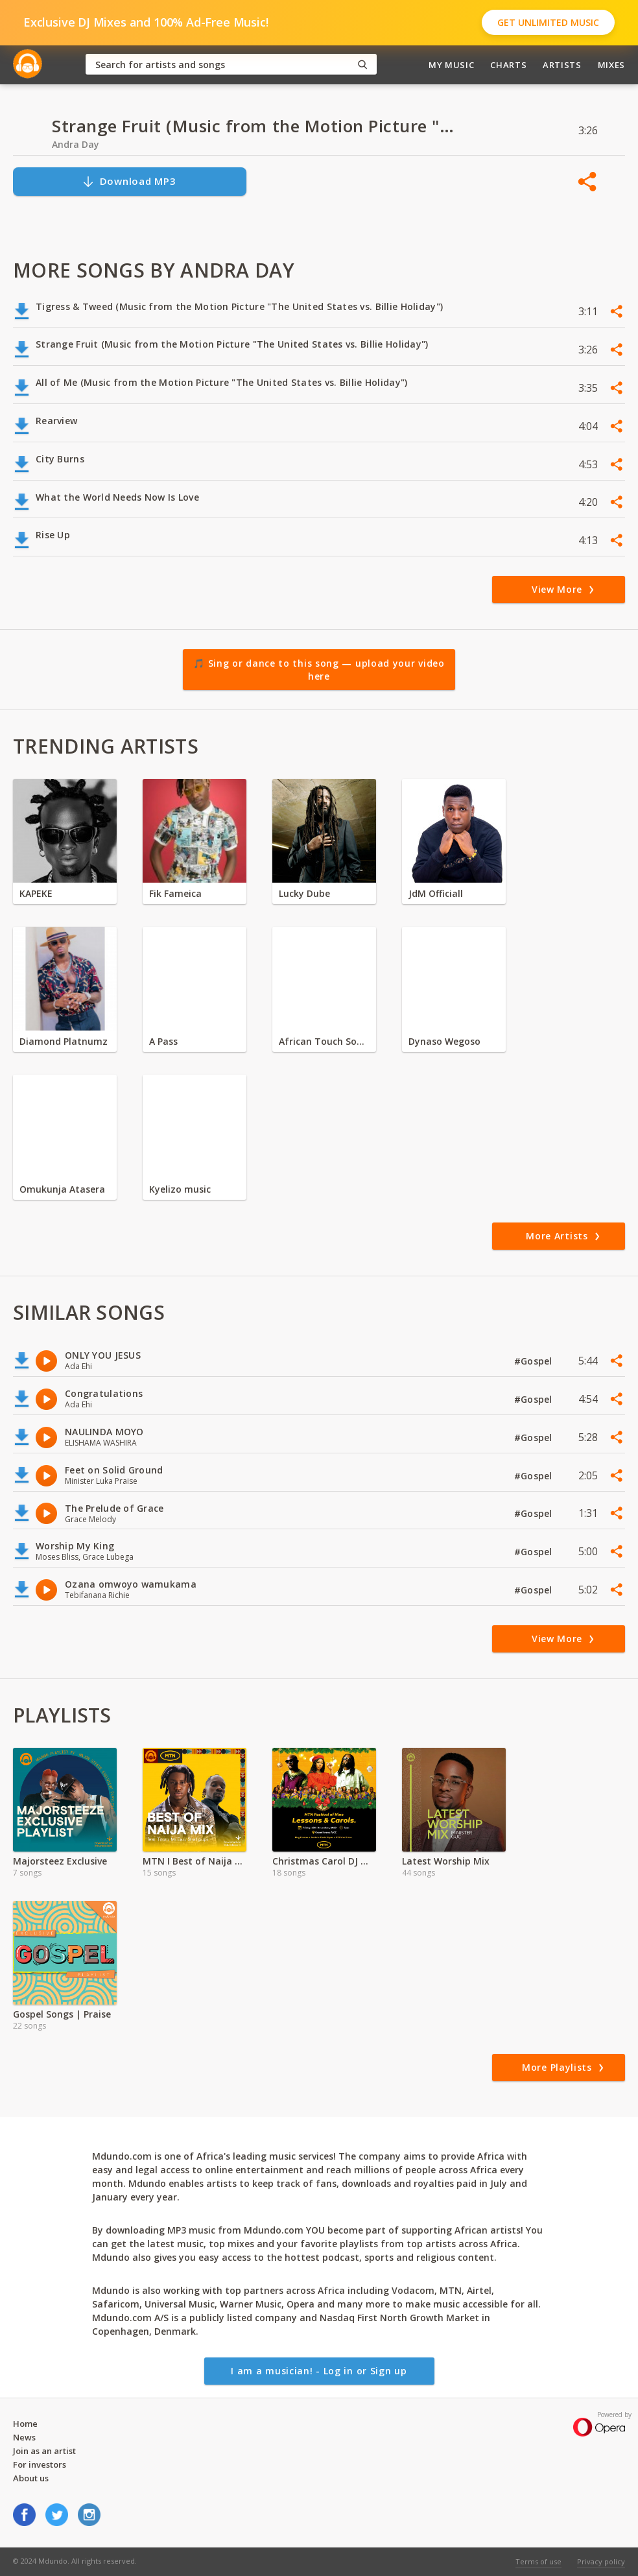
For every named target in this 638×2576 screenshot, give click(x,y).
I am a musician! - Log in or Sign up (319, 2371)
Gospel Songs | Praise (62, 2014)
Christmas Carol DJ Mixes (324, 1861)
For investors (39, 2464)
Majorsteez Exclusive (60, 1861)
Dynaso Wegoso (444, 1041)
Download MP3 (129, 181)
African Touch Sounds (324, 1041)
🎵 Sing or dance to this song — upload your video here (319, 669)
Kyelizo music (180, 1189)
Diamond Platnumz (63, 1041)
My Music (451, 65)
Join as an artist (44, 2451)
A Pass (163, 1041)
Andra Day (75, 144)
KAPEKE (36, 893)
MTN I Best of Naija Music (194, 1861)
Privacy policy (601, 2561)
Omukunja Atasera (62, 1189)
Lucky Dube (304, 893)
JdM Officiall (435, 893)
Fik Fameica (175, 893)
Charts (508, 65)
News (24, 2437)
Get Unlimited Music (548, 22)
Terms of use (538, 2561)
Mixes (611, 65)
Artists (562, 65)
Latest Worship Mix (446, 1861)
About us (31, 2478)
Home (25, 2423)
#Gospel (534, 1361)
